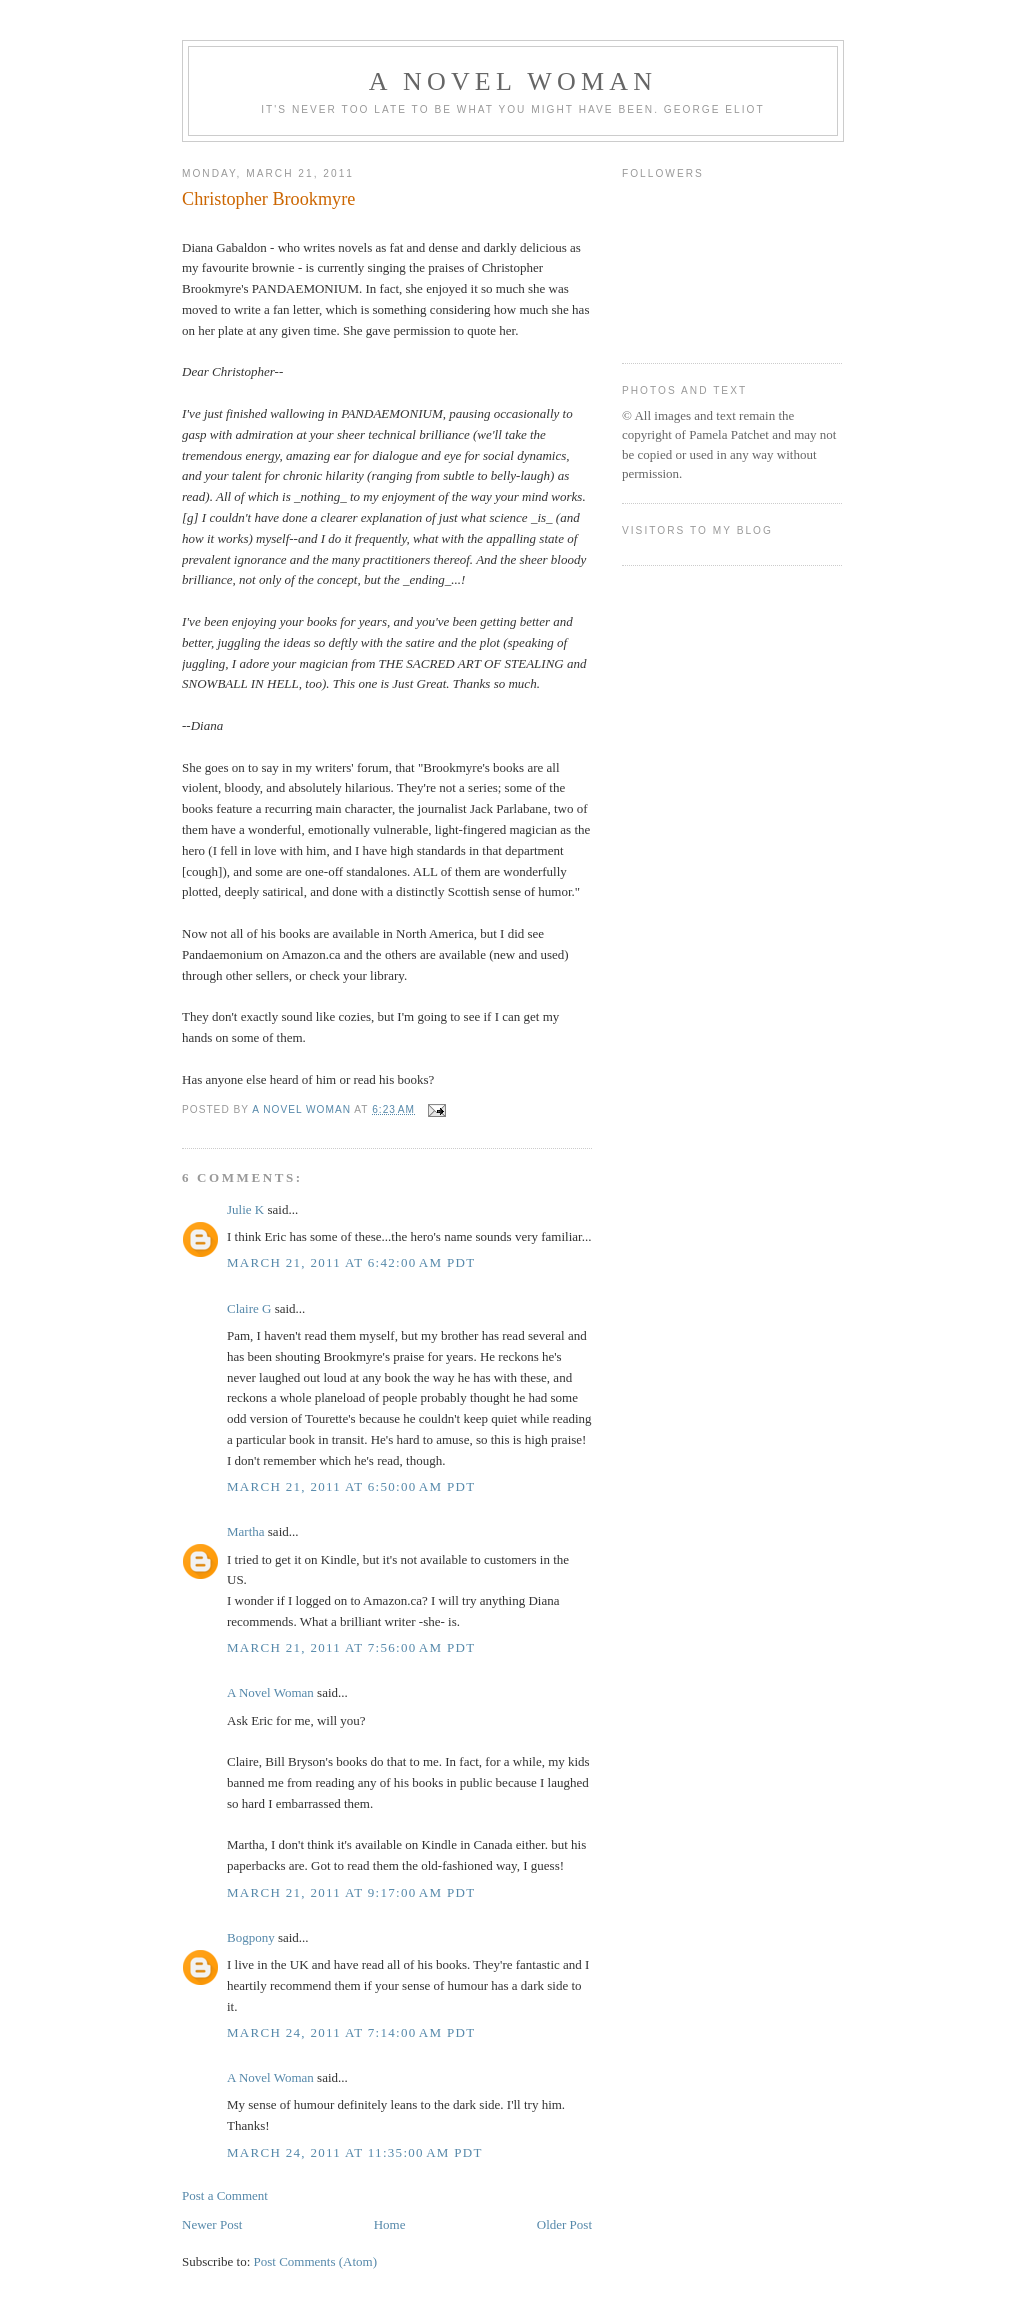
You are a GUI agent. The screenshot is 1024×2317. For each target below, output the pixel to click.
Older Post (564, 2224)
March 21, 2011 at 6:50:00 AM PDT (351, 1486)
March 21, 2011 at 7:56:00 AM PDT (351, 1647)
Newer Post (212, 2224)
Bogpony (251, 1937)
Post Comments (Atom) (316, 2261)
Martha (246, 1531)
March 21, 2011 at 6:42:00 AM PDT (351, 1262)
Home (390, 2224)
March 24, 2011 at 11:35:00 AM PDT (355, 2152)
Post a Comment (225, 2195)
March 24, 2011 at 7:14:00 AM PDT (351, 2032)
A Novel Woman (513, 81)
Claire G (249, 1308)
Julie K (245, 1209)
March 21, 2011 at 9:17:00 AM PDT (351, 1892)
